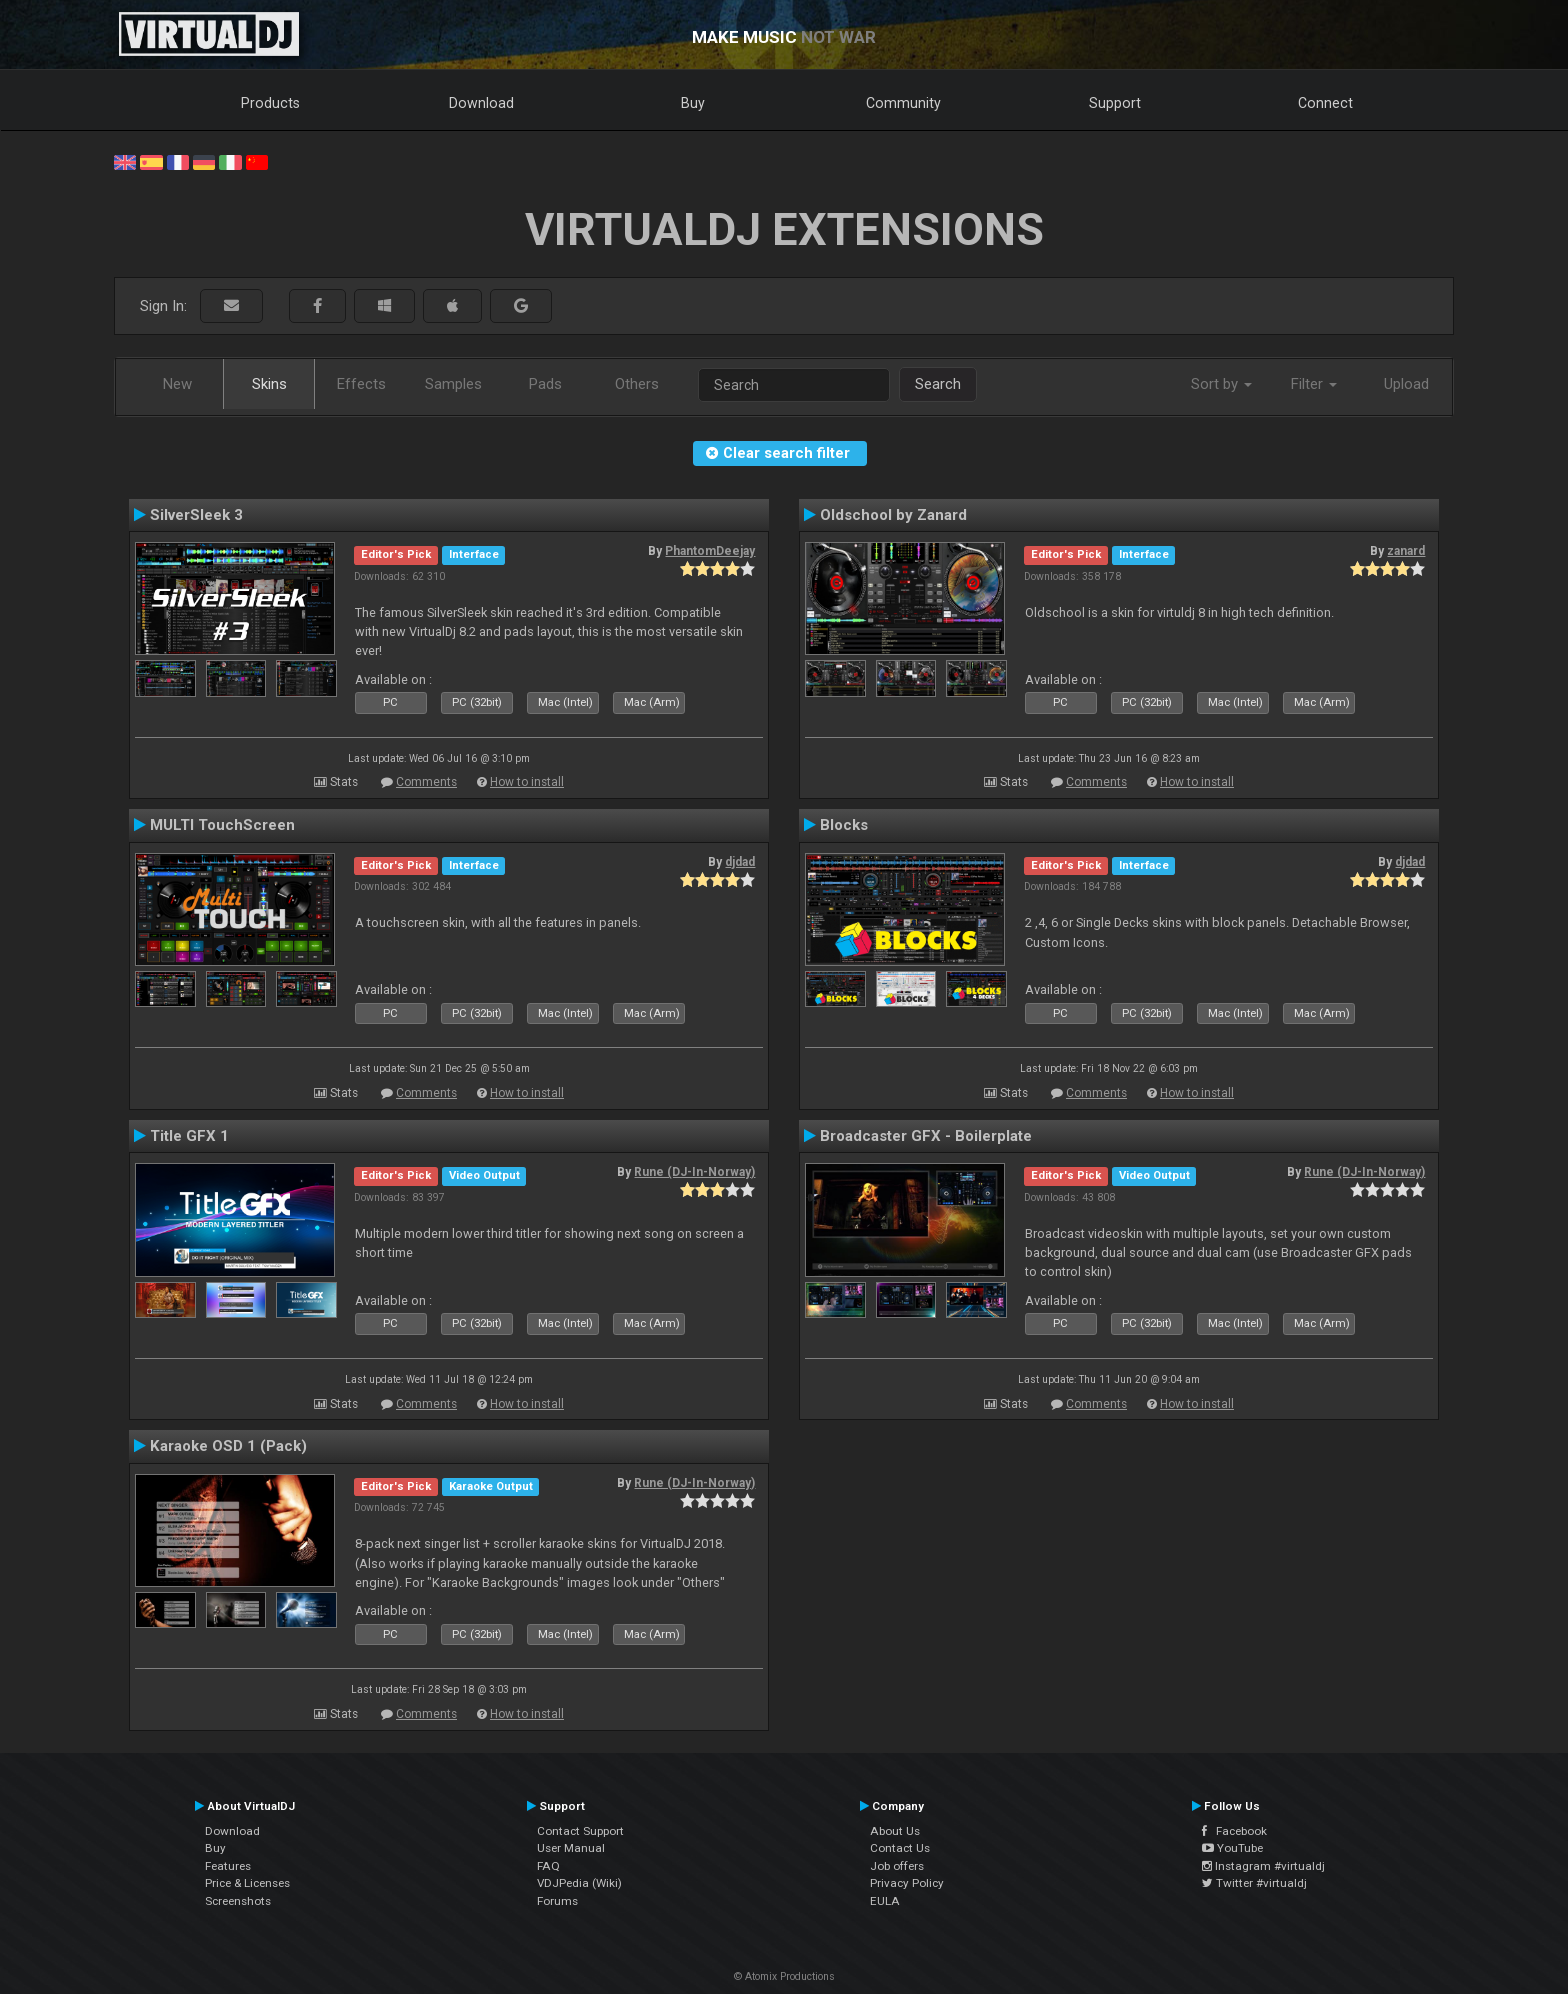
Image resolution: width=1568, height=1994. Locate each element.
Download (481, 103)
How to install (527, 782)
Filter (1314, 384)
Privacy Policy (907, 1883)
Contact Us (900, 1848)
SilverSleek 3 (196, 515)
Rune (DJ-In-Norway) (694, 1172)
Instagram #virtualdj (1263, 1866)
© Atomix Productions (784, 1976)
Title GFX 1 (189, 1136)
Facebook (1234, 1831)
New (177, 384)
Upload (1406, 384)
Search (938, 384)
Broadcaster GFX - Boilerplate (926, 1136)
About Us (895, 1831)
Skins (269, 384)
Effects (361, 384)
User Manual (571, 1848)
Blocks (844, 825)
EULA (885, 1901)
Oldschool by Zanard (893, 515)
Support (1115, 103)
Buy (693, 103)
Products (270, 103)
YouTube (1232, 1848)
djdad (740, 862)
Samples (453, 384)
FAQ (548, 1866)
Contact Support (580, 1831)
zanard (1406, 551)
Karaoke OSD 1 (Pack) (228, 1446)
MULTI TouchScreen (222, 825)
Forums (557, 1901)
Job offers (897, 1866)
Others (637, 384)
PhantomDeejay (710, 551)
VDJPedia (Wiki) (579, 1883)
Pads (545, 384)
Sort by (1221, 384)
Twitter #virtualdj (1254, 1883)
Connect (1325, 103)
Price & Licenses (247, 1883)
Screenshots (238, 1901)
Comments (426, 782)
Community (903, 103)
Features (228, 1866)
